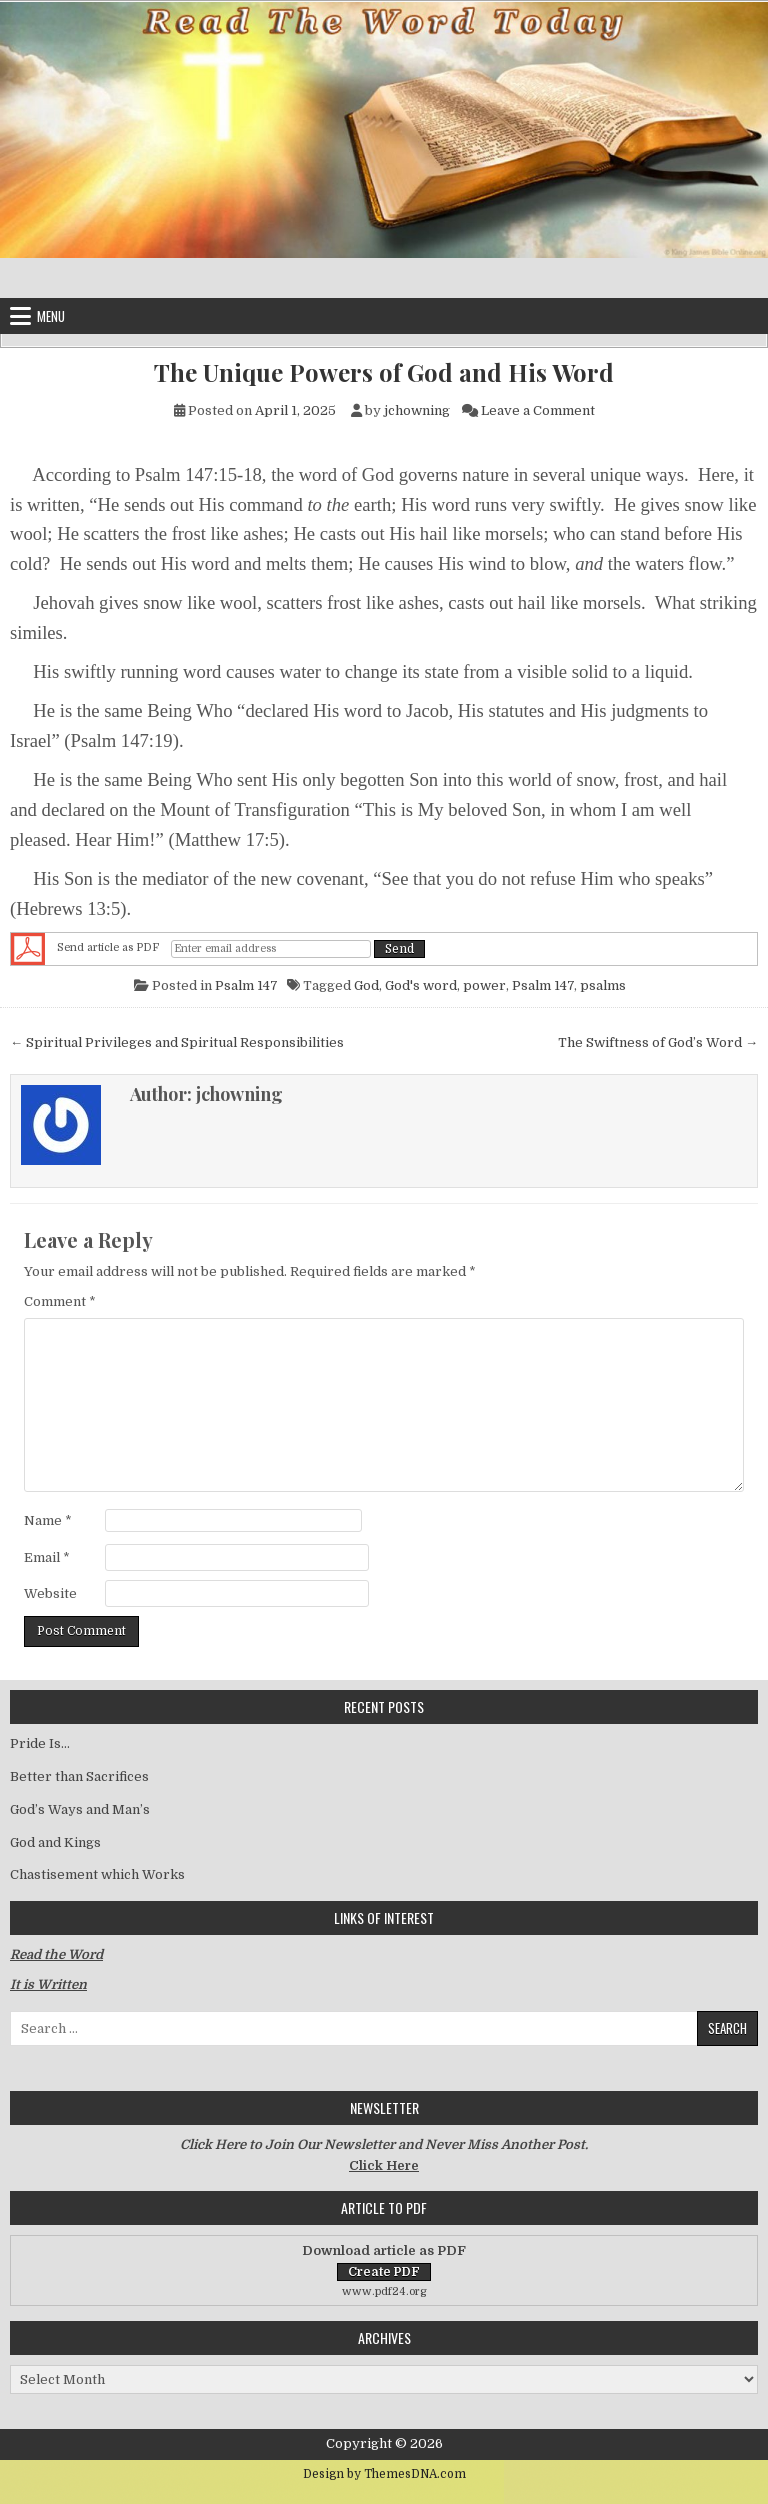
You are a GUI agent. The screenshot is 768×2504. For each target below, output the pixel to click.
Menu (51, 316)
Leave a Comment (538, 410)
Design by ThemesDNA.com (384, 2474)
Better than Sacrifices (79, 1776)
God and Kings (55, 1842)
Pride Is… (40, 1743)
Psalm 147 (246, 985)
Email (47, 1557)
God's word (421, 985)
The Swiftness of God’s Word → (658, 1042)
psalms (603, 985)
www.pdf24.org (384, 2291)
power (484, 985)
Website (50, 1593)
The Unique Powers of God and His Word (384, 372)
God (366, 985)
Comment (60, 1301)
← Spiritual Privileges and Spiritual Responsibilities (177, 1042)
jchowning (417, 410)
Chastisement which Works (97, 1874)
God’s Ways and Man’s (80, 1809)
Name (48, 1520)
